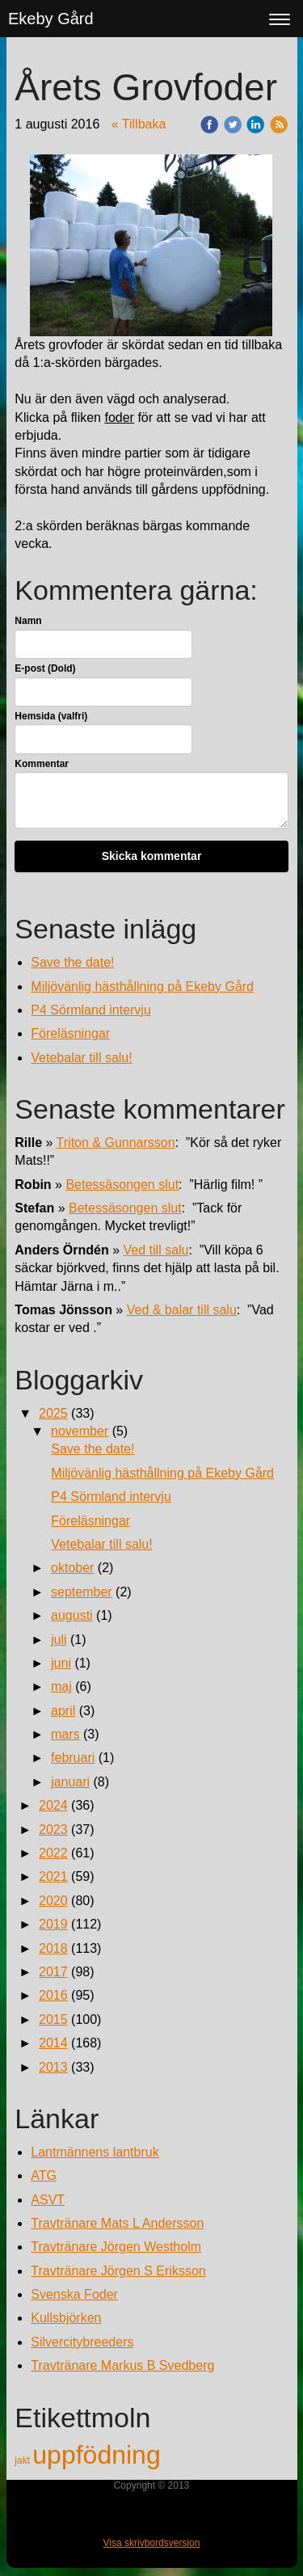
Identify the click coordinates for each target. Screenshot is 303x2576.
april (63, 1711)
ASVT (48, 2200)
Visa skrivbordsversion (151, 2543)
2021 (53, 1876)
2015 (53, 2019)
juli (59, 1639)
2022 (53, 1853)
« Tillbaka (139, 124)
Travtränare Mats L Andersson (117, 2223)
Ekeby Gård (51, 18)
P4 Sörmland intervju (91, 1010)
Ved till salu (156, 1250)
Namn (28, 620)
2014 (53, 2043)
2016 (53, 1995)
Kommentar (42, 763)
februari (73, 1757)
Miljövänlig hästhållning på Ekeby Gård (142, 986)
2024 (53, 1805)
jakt (23, 2460)
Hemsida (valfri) (51, 716)
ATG (44, 2175)
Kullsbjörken (66, 2318)
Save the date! (72, 962)
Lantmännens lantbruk (94, 2152)
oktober (72, 1568)
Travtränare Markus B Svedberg (122, 2365)
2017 (53, 1972)
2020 (53, 1901)
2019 (53, 1924)
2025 (53, 1413)
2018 (53, 1948)
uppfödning (96, 2454)
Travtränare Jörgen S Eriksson (118, 2271)
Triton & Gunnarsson (116, 1142)
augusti (72, 1615)
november (79, 1431)
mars (65, 1734)
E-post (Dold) (45, 668)
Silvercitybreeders (82, 2342)
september (81, 1592)
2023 (53, 1829)
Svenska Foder (74, 2294)
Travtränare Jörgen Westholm (116, 2246)
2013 (53, 2067)
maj (61, 1686)
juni (61, 1663)
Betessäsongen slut (122, 1184)
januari (70, 1782)
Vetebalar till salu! (81, 1058)
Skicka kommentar (152, 856)
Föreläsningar (70, 1033)
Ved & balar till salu (182, 1310)
